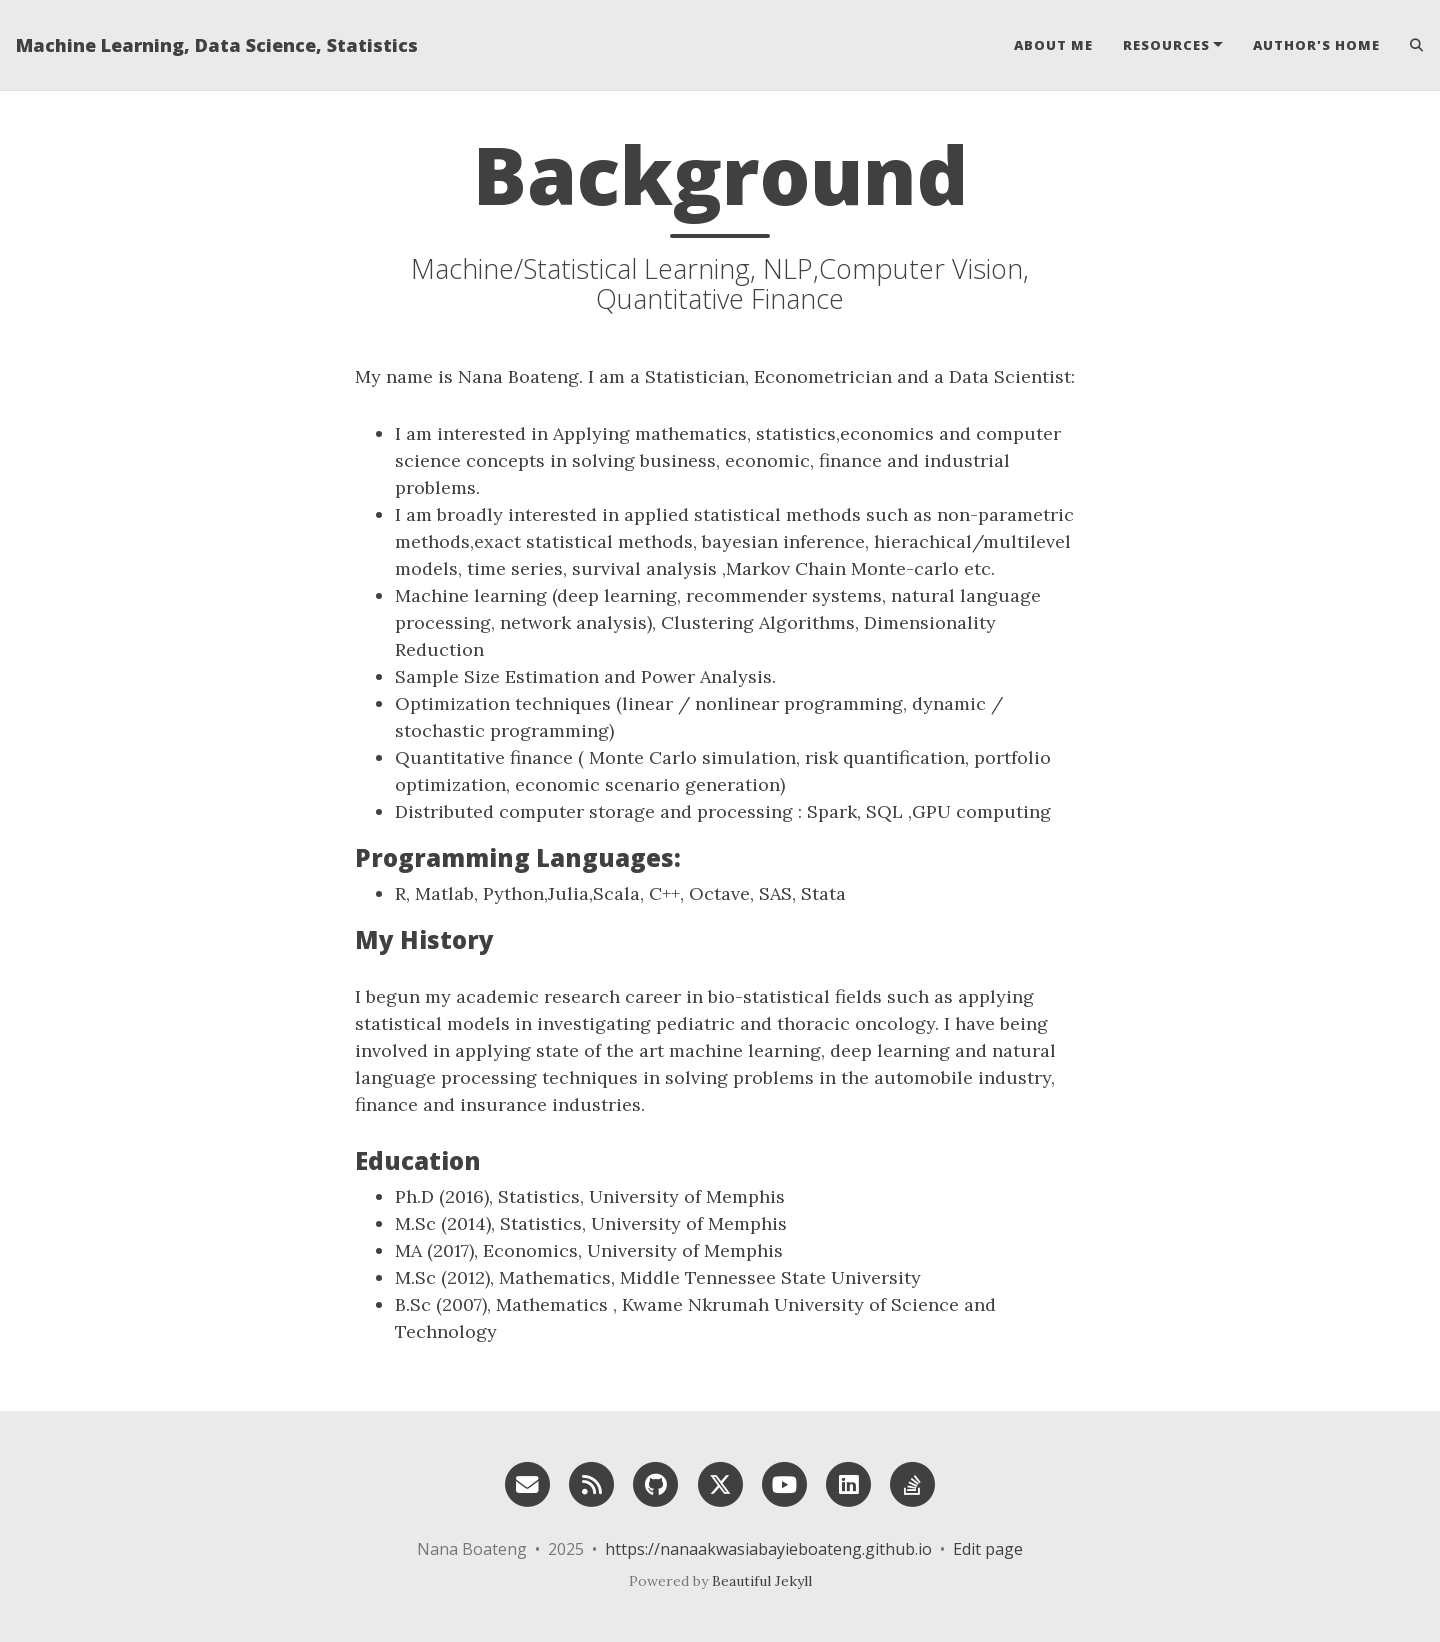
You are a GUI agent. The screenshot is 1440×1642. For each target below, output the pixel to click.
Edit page (988, 1549)
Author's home (1316, 45)
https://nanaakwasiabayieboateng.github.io (768, 1549)
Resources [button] (1166, 45)
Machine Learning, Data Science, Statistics (217, 45)
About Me (1053, 45)
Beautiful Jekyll (762, 1581)
